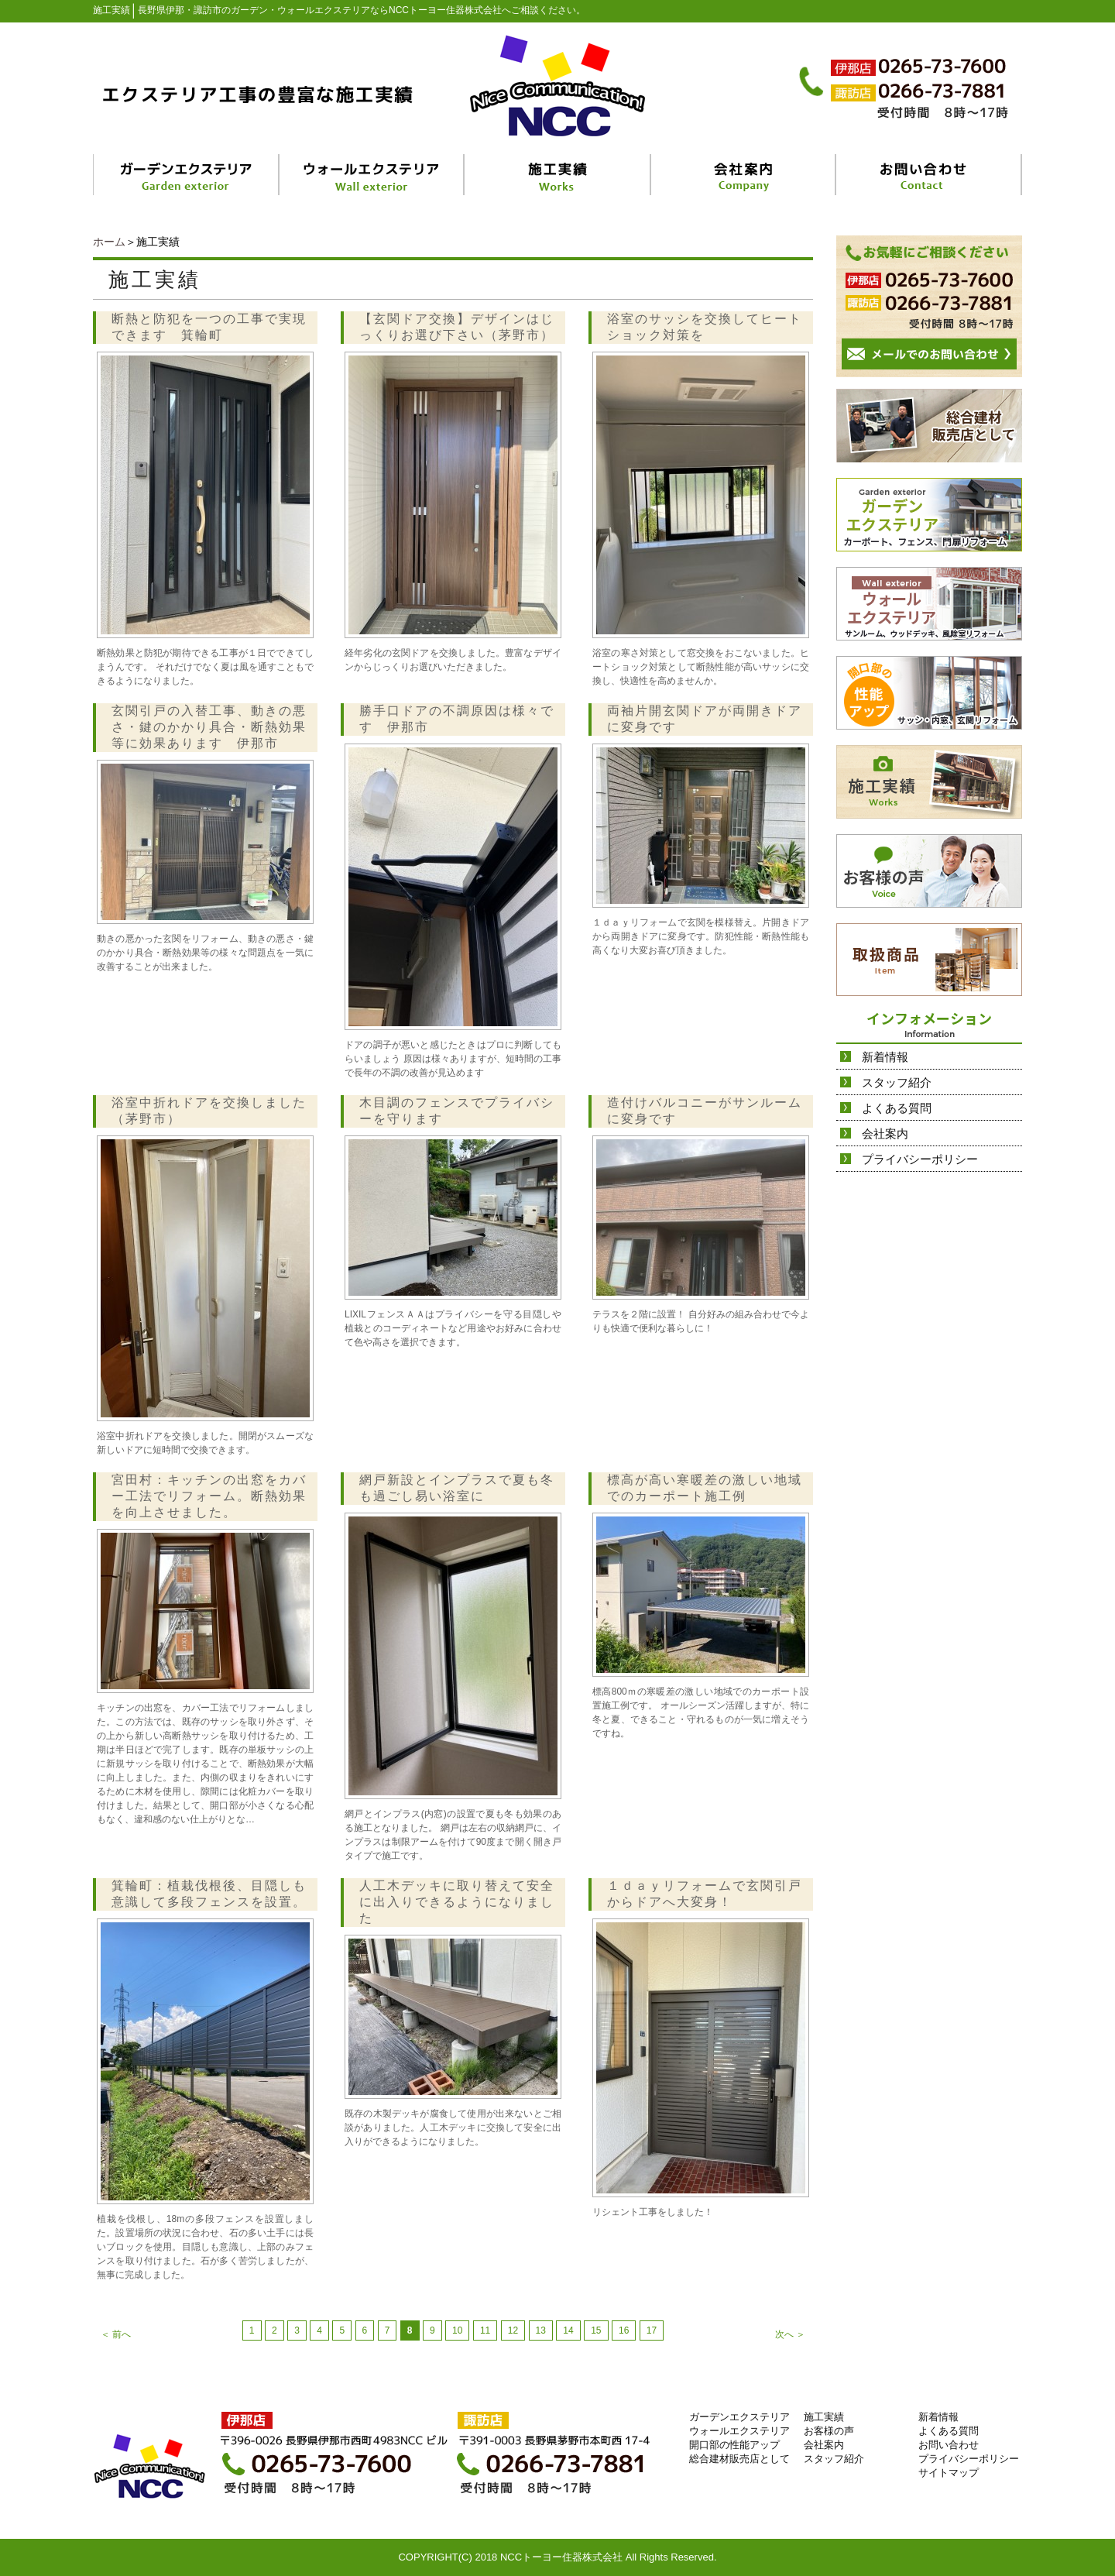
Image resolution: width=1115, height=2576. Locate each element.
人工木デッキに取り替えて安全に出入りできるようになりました (456, 1902)
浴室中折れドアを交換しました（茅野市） (209, 1110)
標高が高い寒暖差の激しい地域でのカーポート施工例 (704, 1488)
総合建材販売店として (739, 2458)
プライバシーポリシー (920, 1159)
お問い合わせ (948, 2445)
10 (457, 2330)
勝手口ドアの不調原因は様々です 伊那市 (456, 718)
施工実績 (824, 2417)
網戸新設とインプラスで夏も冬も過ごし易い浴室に (456, 1488)
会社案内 (885, 1133)
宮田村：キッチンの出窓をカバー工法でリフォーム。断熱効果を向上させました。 (209, 1496)
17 (652, 2330)
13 (541, 2330)
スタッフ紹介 (896, 1082)
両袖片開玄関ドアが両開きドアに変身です (704, 718)
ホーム (109, 241)
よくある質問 (896, 1108)
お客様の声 (829, 2431)
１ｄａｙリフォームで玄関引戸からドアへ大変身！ (704, 1893)
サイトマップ (948, 2472)
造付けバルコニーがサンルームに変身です (704, 1110)
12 (513, 2330)
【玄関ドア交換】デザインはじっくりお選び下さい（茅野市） (456, 327)
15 (596, 2330)
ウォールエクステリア (739, 2431)
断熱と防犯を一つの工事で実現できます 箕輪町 (209, 327)
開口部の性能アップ (734, 2445)
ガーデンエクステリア (739, 2417)
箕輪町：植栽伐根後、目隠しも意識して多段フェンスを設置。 (209, 1893)
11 (485, 2330)
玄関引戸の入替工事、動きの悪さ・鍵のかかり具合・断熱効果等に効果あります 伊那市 (209, 727)
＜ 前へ (116, 2334)
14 (568, 2330)
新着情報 (885, 1056)
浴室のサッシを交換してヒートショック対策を (704, 327)
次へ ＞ (790, 2334)
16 (624, 2330)
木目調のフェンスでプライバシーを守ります (456, 1110)
